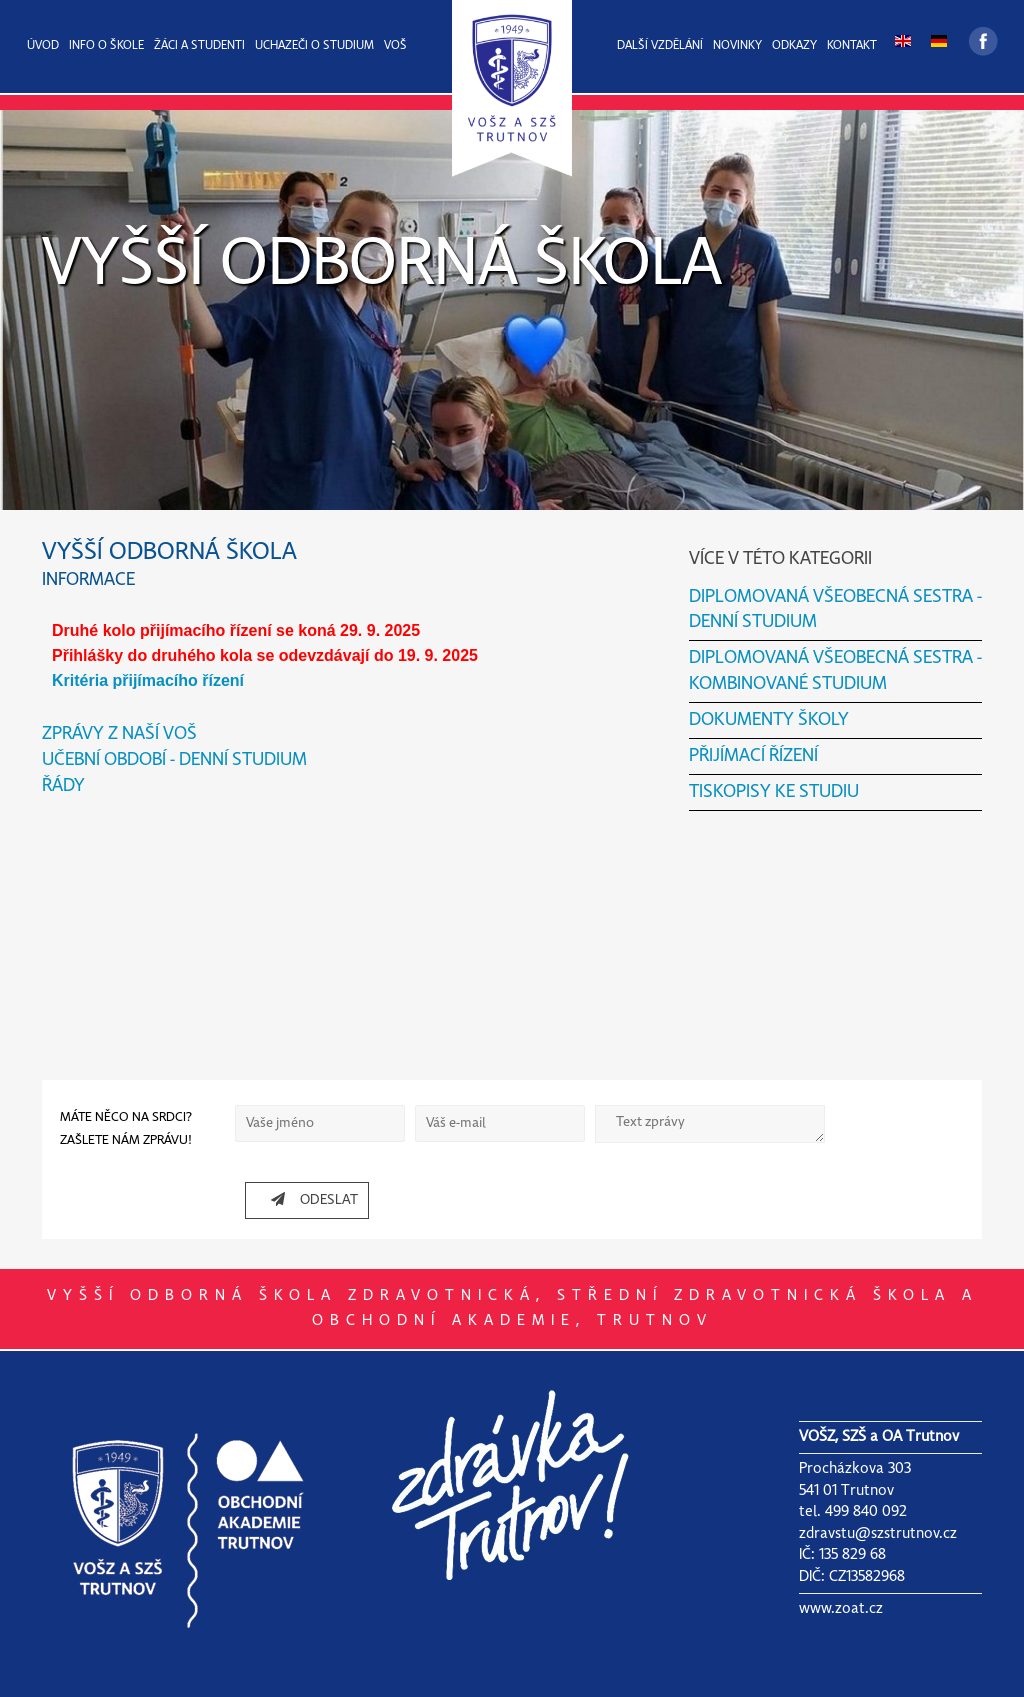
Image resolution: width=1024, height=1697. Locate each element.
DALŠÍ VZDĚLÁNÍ (660, 46)
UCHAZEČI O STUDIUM (314, 46)
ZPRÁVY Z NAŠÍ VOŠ (119, 734)
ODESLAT (307, 1199)
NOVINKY (737, 46)
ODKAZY (794, 46)
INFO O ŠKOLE (106, 46)
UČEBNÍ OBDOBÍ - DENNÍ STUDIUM (174, 760)
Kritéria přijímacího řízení (148, 680)
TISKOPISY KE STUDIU (774, 792)
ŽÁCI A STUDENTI (199, 46)
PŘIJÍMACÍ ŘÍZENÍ (753, 756)
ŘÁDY (63, 786)
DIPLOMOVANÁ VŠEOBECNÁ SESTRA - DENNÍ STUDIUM (835, 610)
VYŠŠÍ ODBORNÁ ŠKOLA (382, 265)
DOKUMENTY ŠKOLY (769, 720)
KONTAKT (852, 46)
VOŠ (395, 46)
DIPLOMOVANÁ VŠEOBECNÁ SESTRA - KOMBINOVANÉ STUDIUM (835, 671)
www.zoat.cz (841, 1609)
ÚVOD (43, 46)
